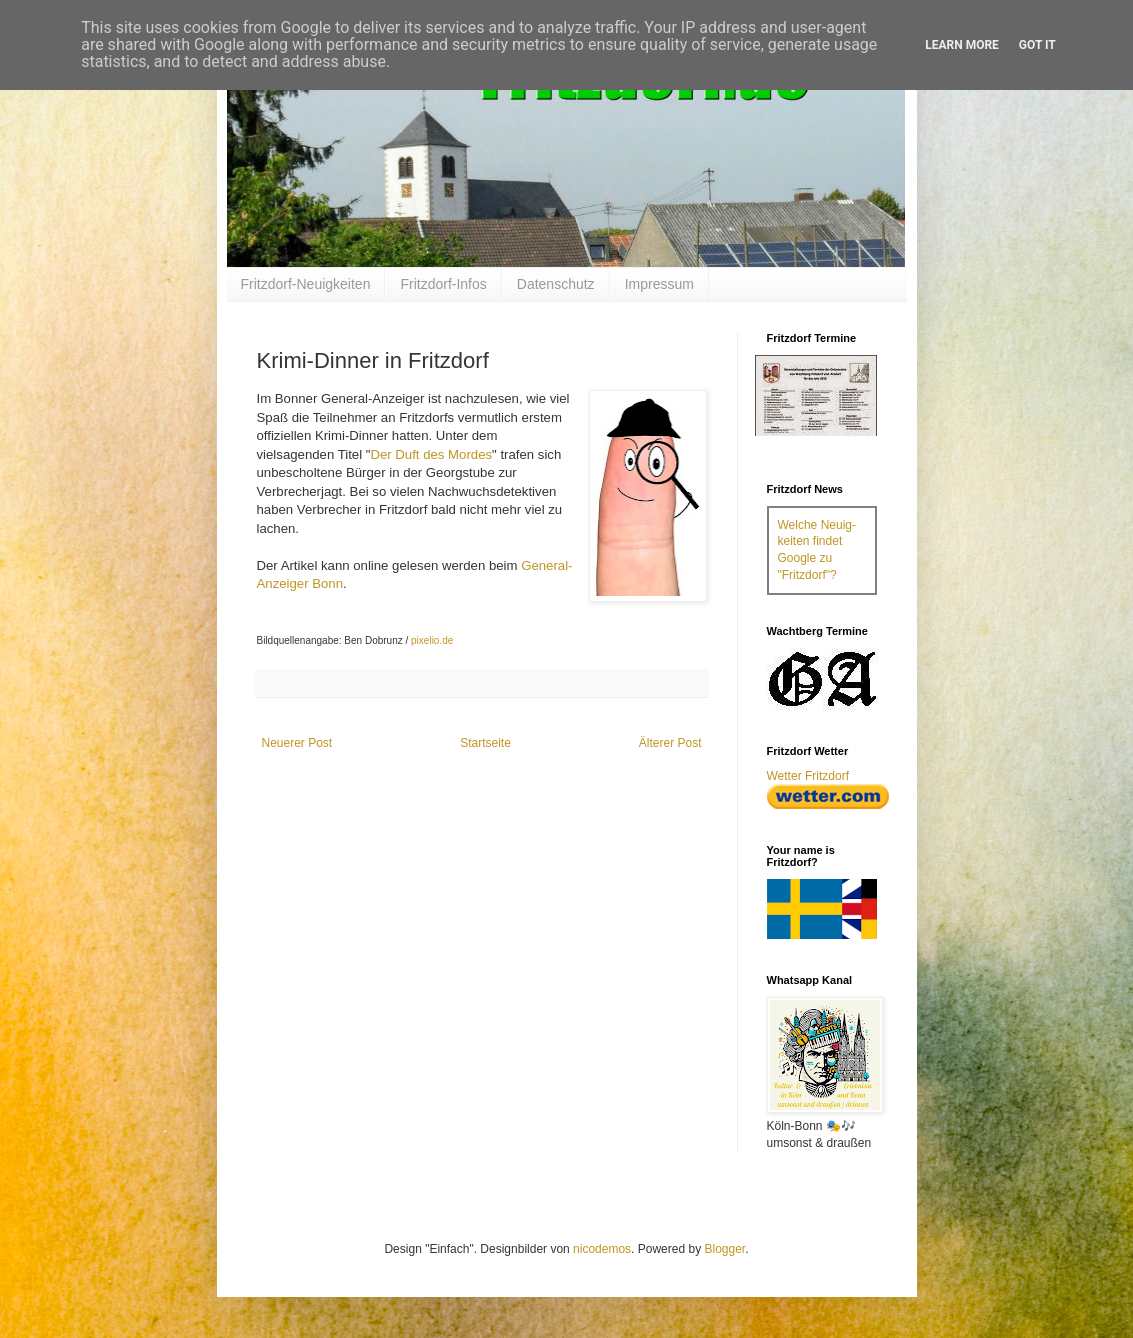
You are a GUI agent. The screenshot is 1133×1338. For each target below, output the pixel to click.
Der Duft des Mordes (431, 454)
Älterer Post (670, 743)
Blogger (724, 1249)
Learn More (962, 45)
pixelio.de (432, 640)
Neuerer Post (297, 743)
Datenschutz (556, 284)
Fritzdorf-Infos (443, 284)
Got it (1037, 45)
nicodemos (602, 1249)
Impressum (659, 284)
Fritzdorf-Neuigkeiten (306, 284)
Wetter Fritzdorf (808, 776)
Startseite (485, 743)
